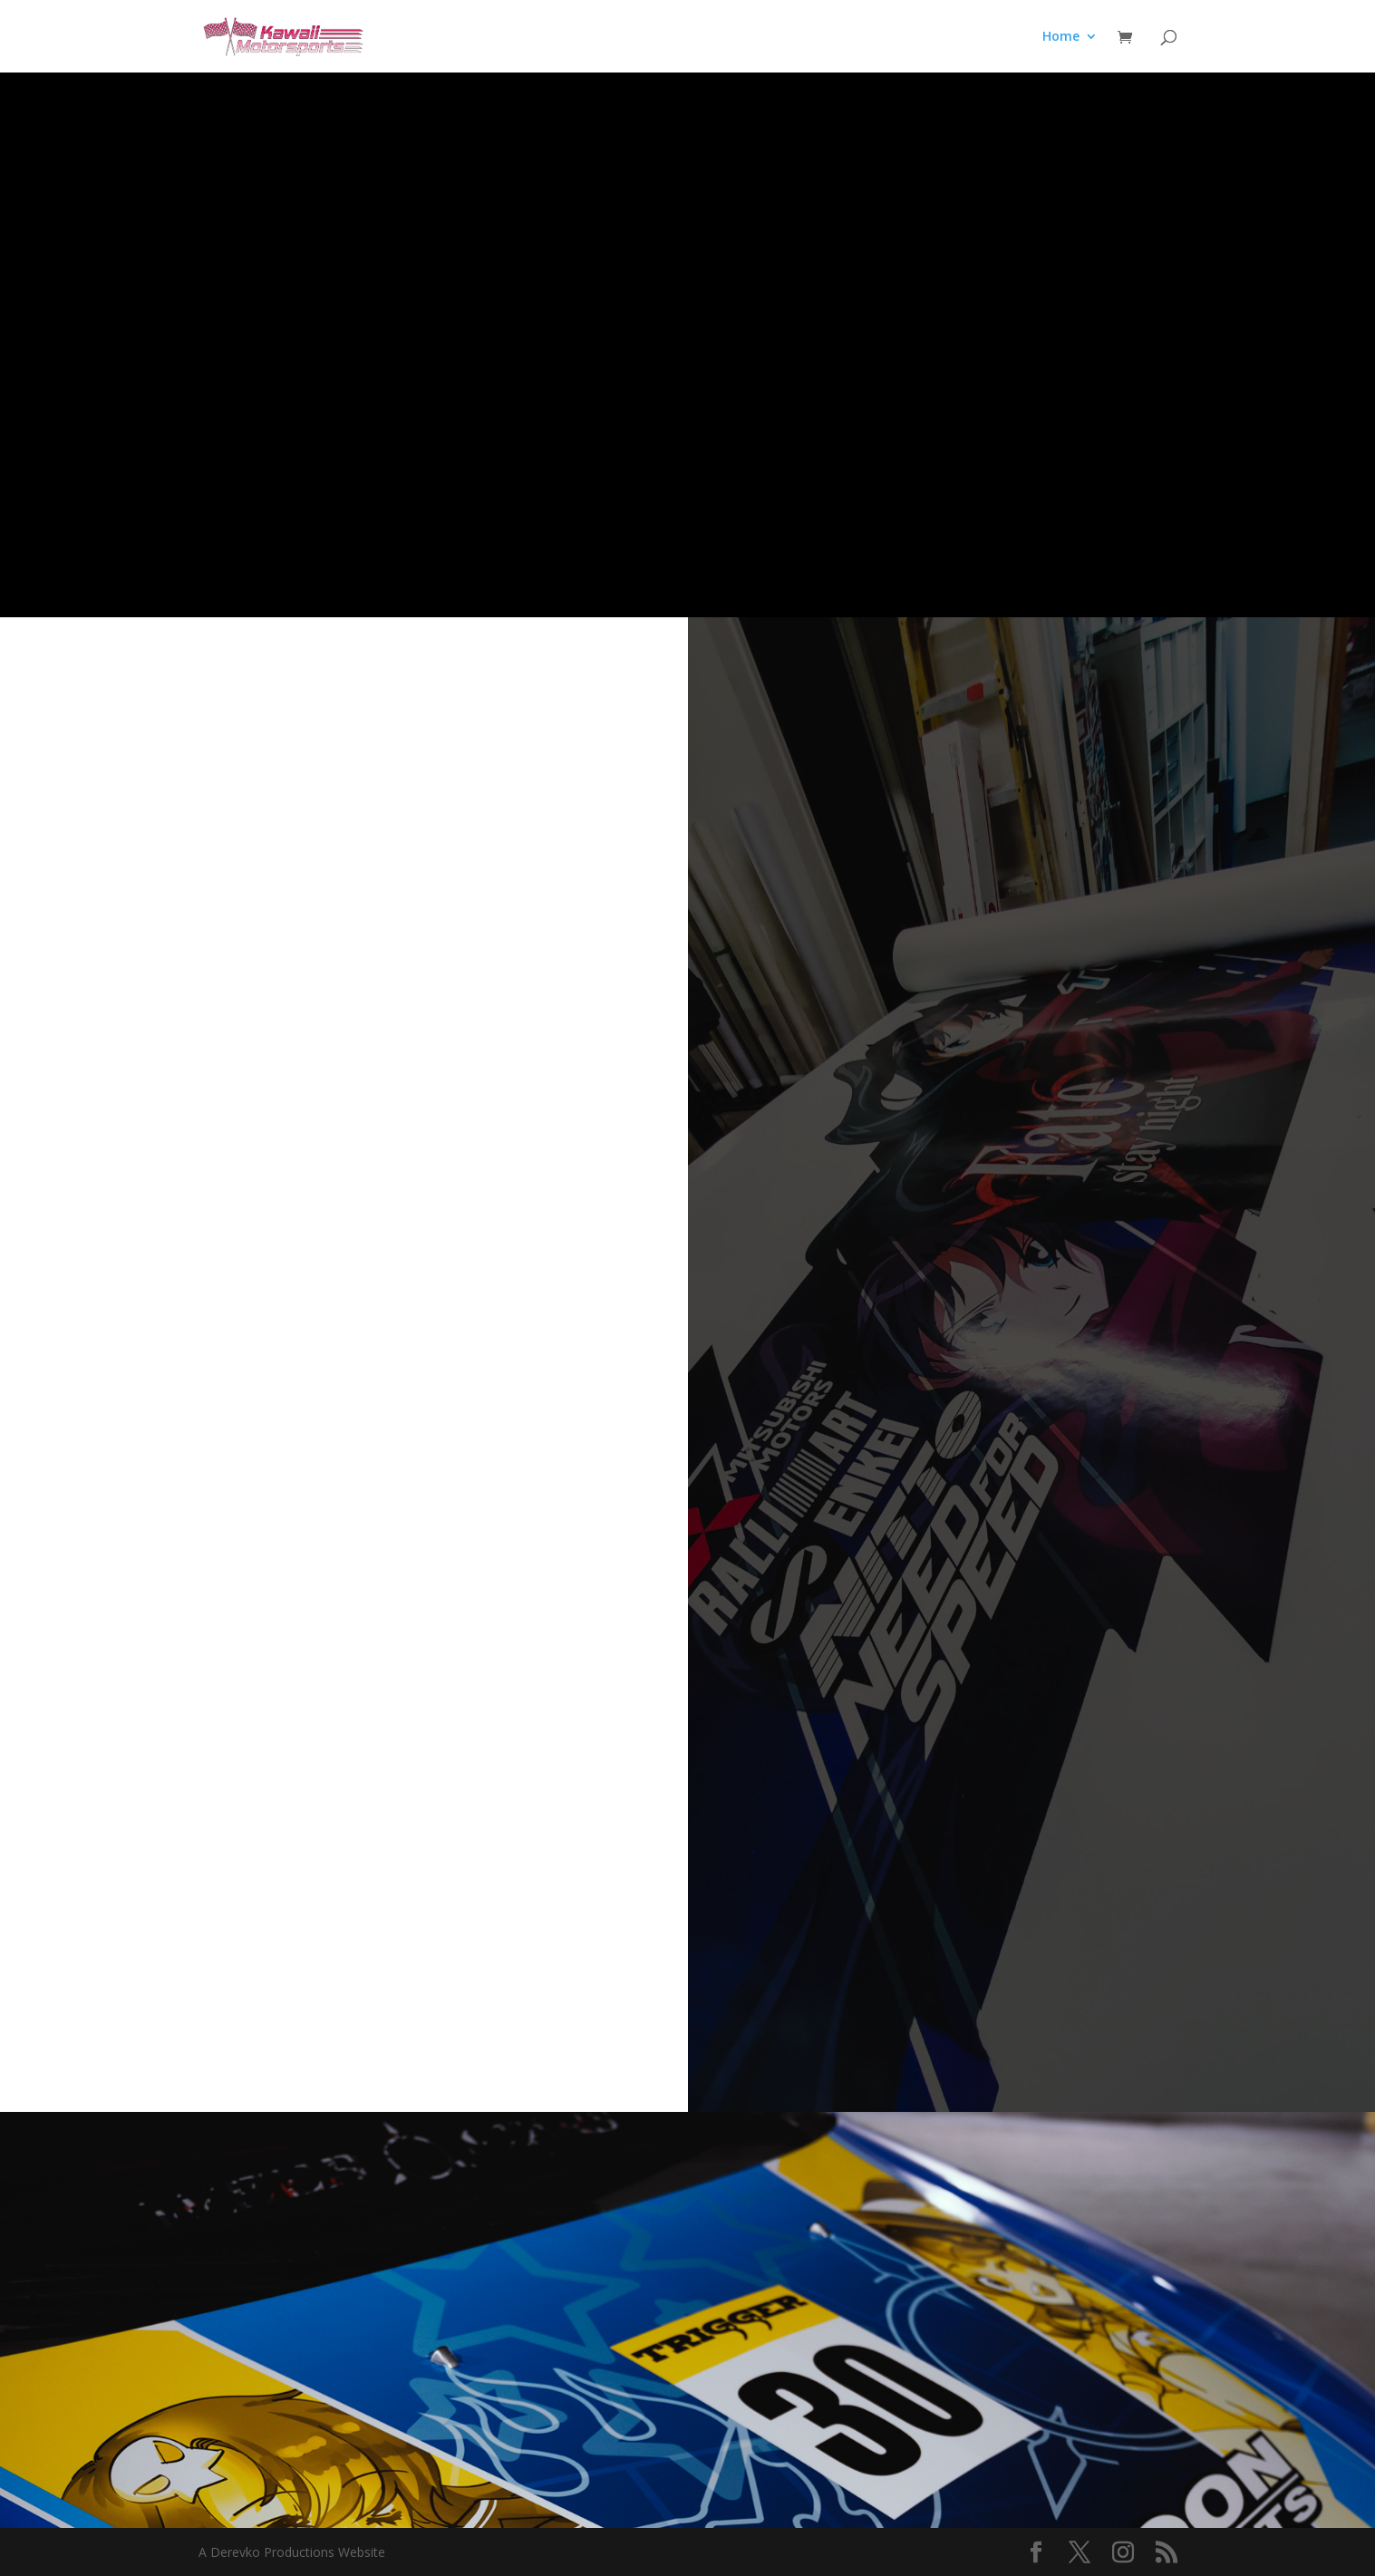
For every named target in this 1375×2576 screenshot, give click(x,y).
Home (1061, 37)
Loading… (344, 1361)
